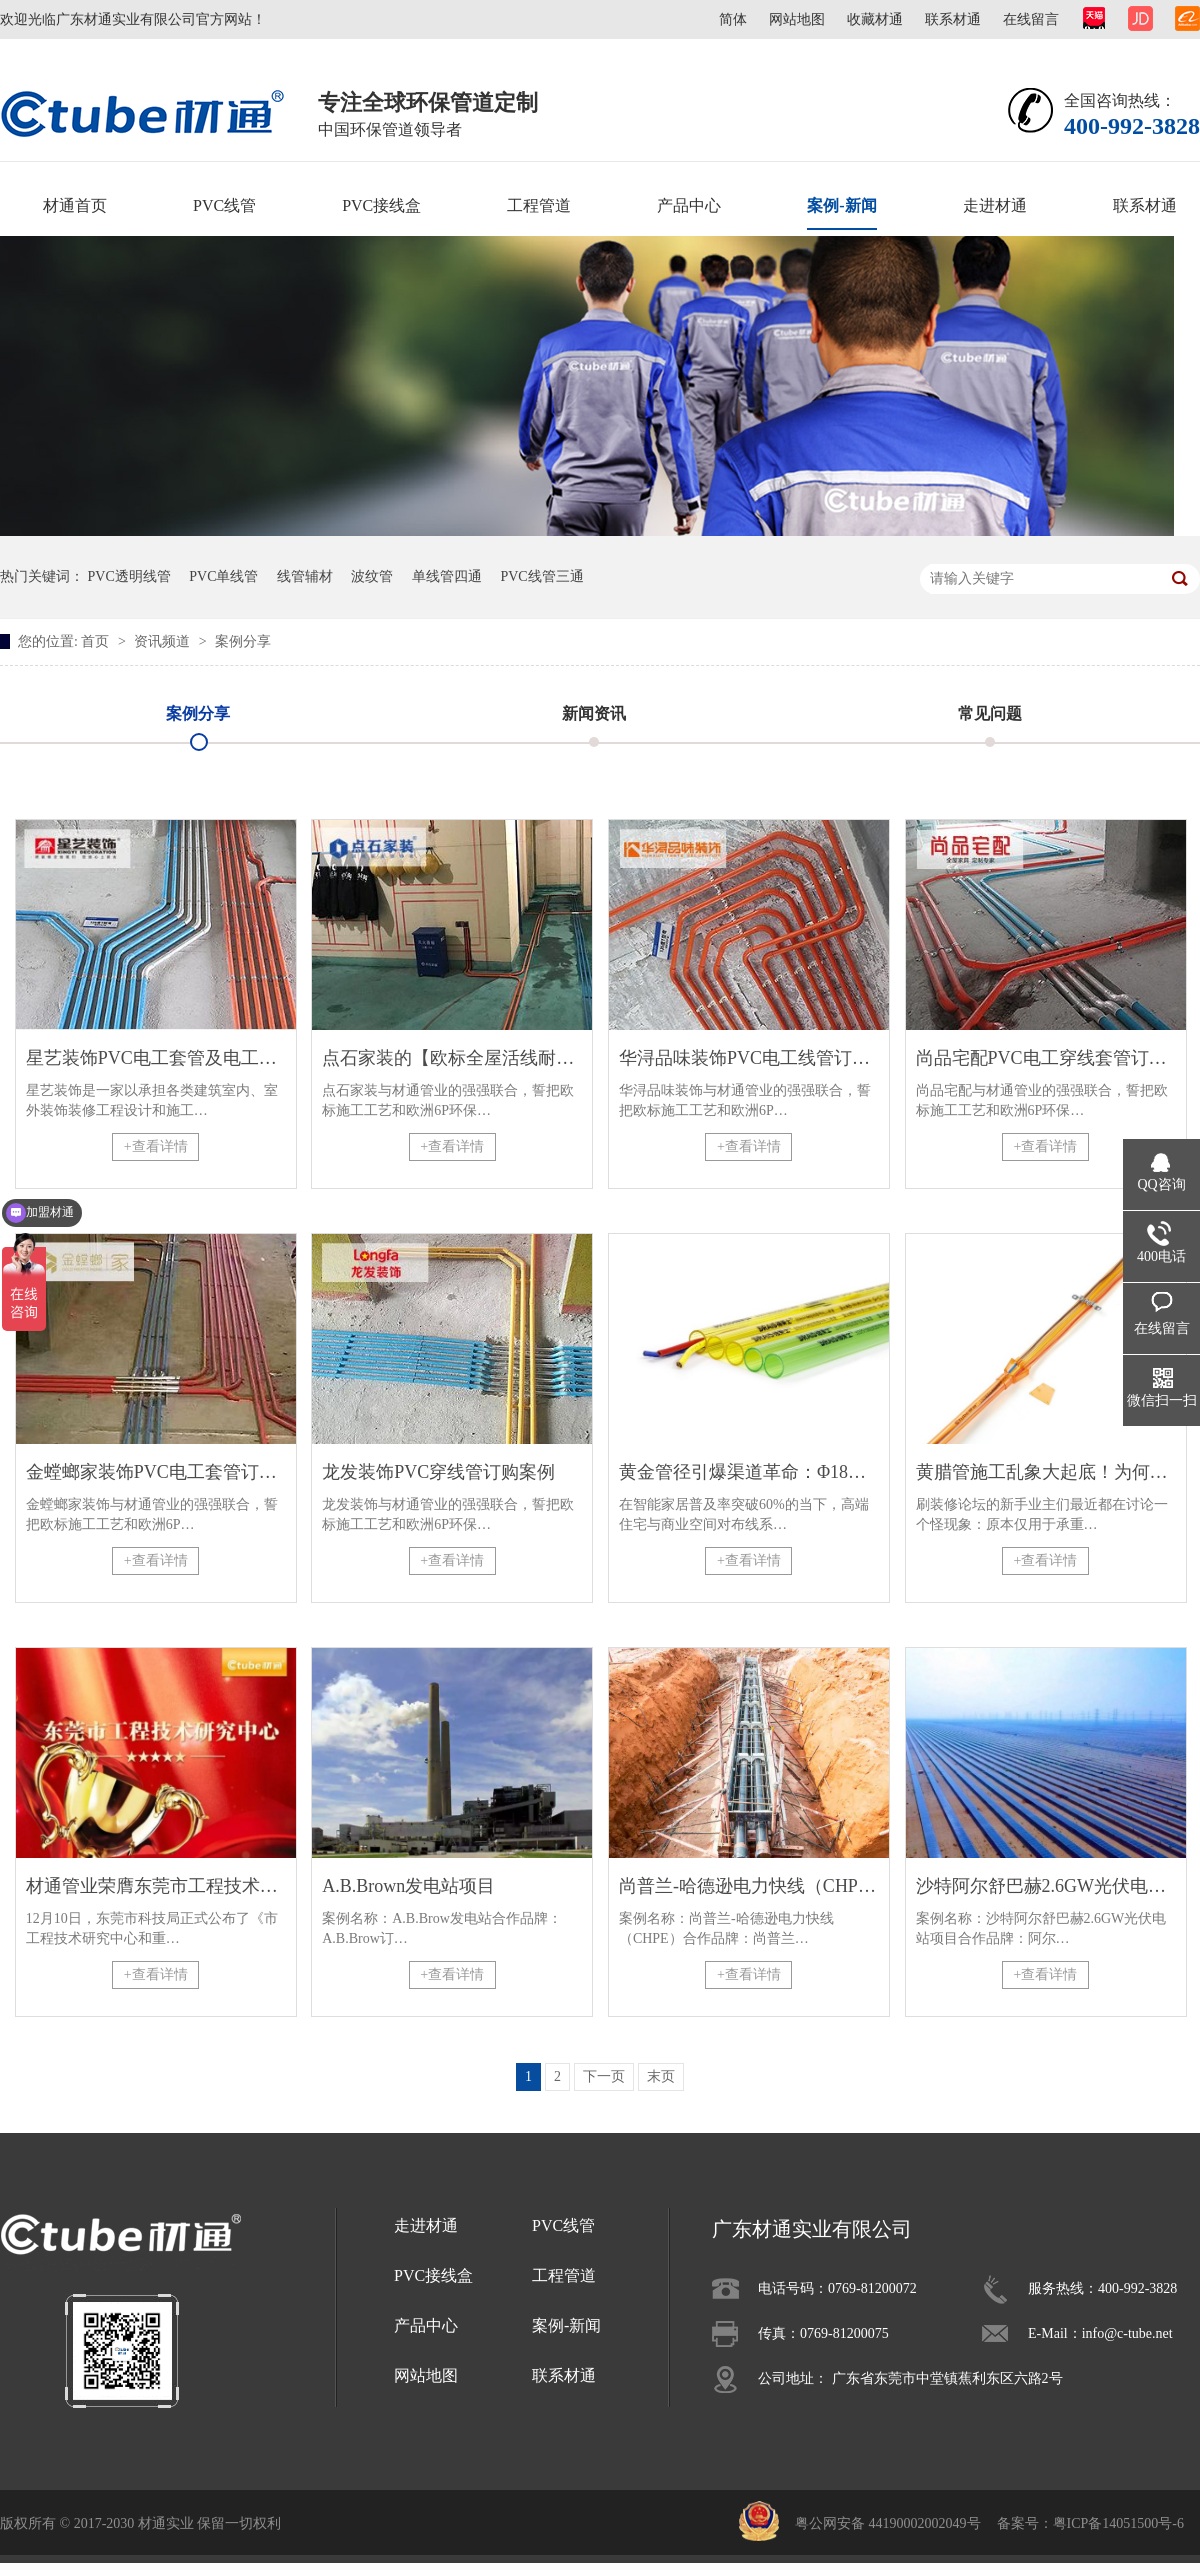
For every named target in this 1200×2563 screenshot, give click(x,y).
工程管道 (539, 205)
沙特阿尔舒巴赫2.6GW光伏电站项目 (1046, 1886)
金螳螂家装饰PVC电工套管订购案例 (156, 1472)
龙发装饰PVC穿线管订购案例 (438, 1472)
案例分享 (243, 641)
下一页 (604, 2076)
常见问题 (990, 713)
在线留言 (1031, 19)
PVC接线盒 (381, 205)
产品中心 (689, 205)
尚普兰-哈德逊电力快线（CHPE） (749, 1886)
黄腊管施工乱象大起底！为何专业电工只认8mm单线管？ (1046, 1472)
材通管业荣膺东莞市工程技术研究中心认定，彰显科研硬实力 (156, 1886)
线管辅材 (305, 576)
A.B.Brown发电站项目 (408, 1886)
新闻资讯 (594, 713)
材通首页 (75, 205)
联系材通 (953, 19)
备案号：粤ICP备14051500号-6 (1090, 2523)
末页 (661, 2076)
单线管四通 (447, 576)
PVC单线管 (223, 576)
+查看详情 (156, 1146)
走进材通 (995, 205)
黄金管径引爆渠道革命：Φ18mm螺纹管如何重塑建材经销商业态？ (749, 1472)
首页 (97, 641)
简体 (733, 19)
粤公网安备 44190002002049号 (888, 2523)
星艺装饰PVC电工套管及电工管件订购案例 (156, 1058)
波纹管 (372, 576)
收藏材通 (875, 19)
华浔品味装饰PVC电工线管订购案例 (749, 1058)
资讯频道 (164, 641)
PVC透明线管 (129, 576)
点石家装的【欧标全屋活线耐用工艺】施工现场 (452, 1058)
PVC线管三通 (541, 576)
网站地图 (797, 19)
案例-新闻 (841, 205)
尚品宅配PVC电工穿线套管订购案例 (1046, 1058)
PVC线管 (224, 205)
